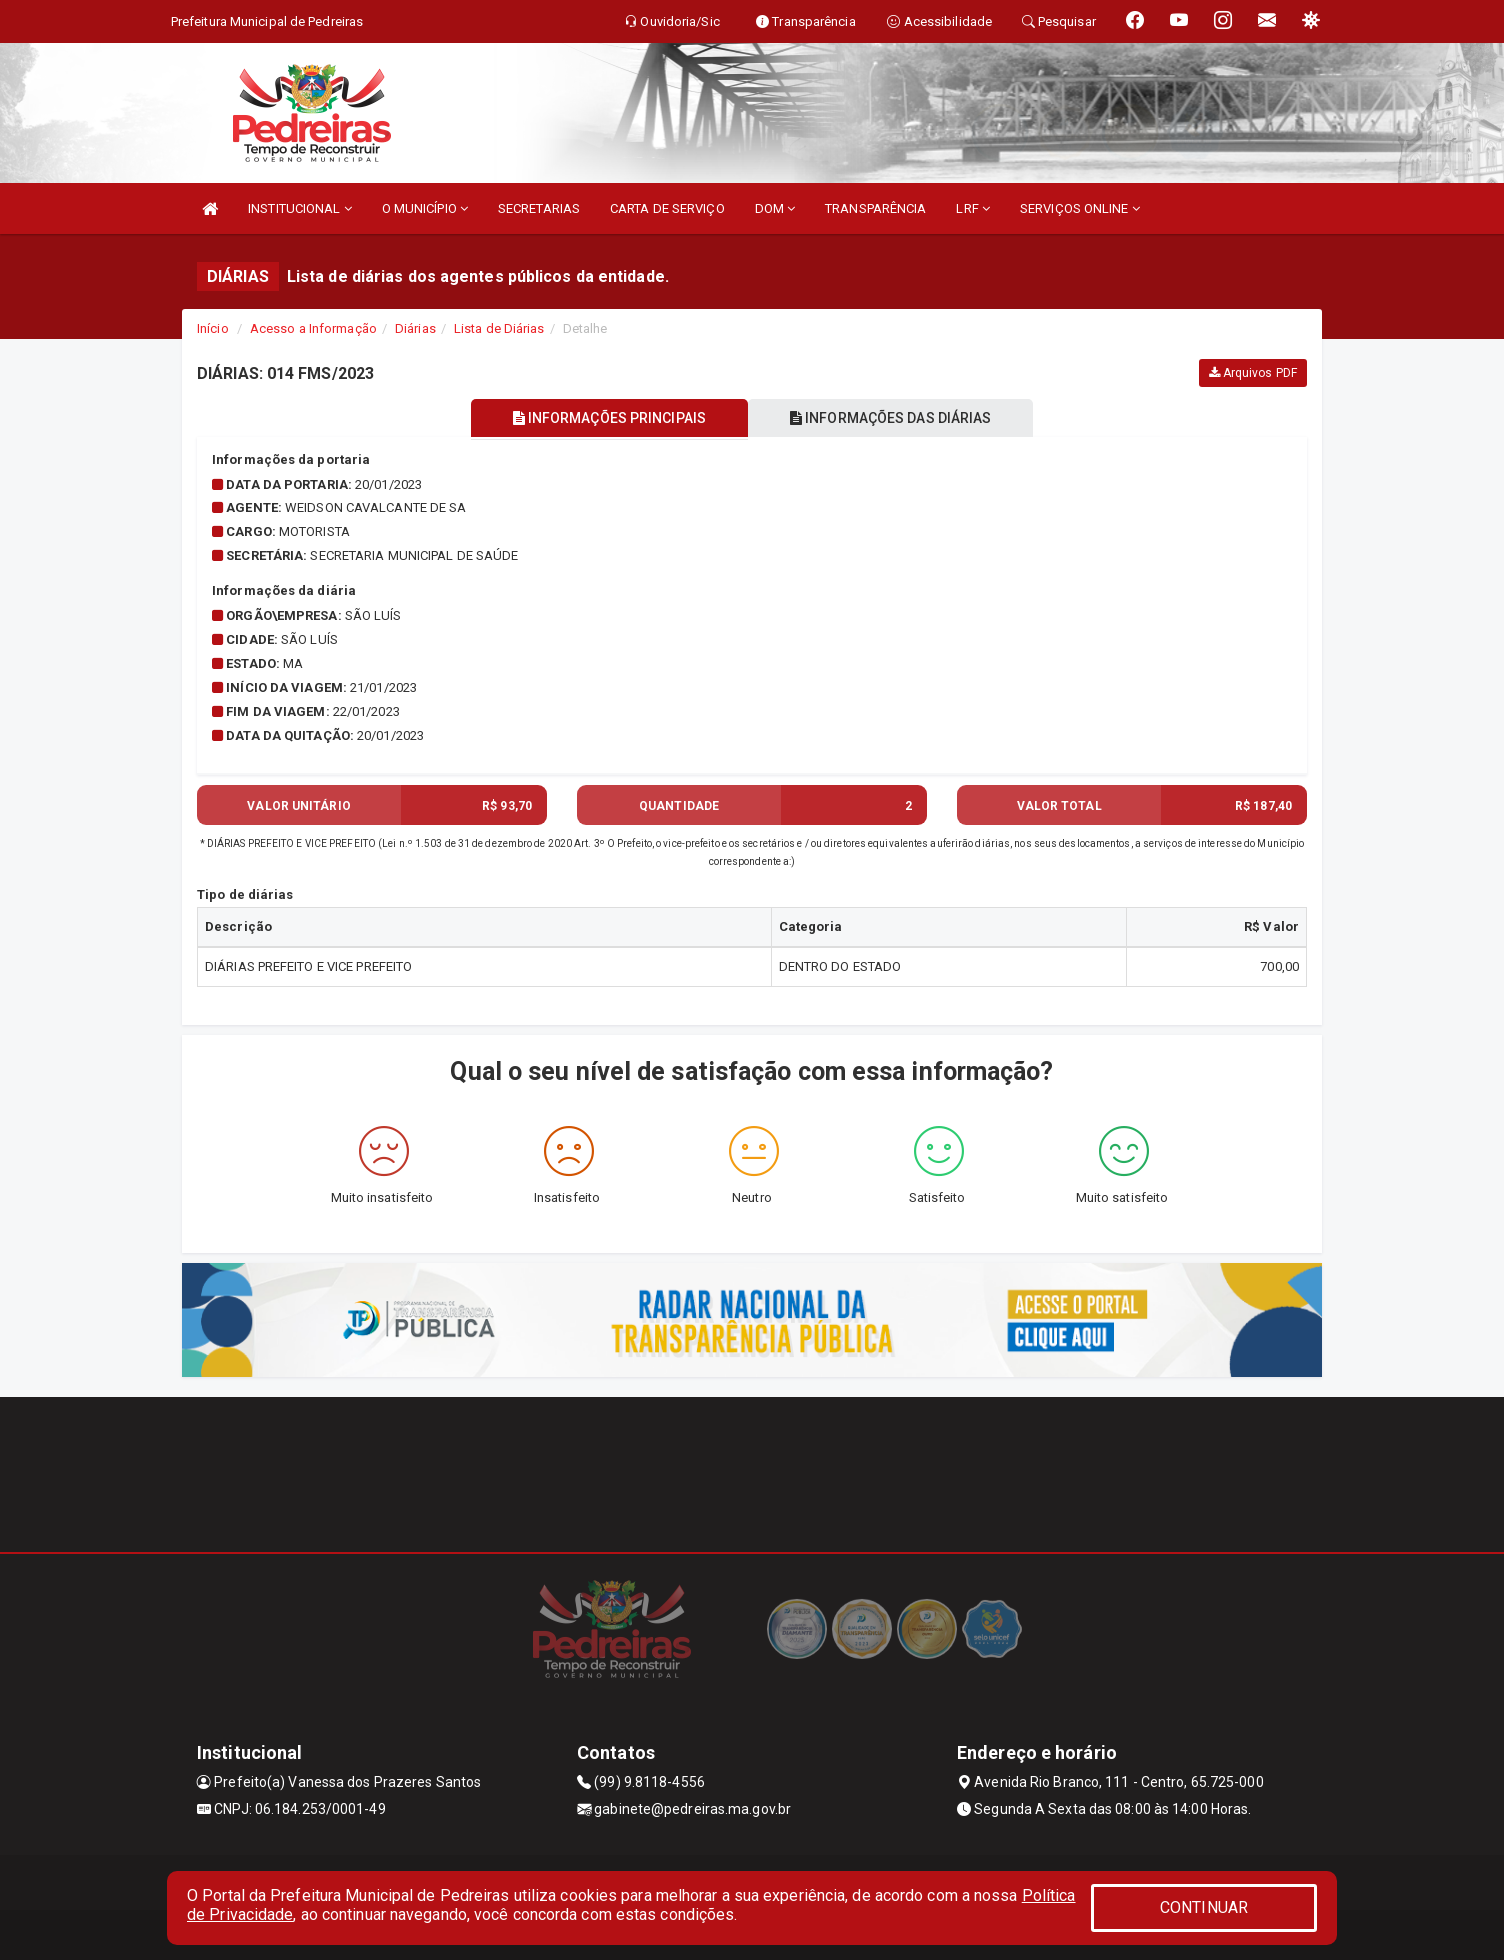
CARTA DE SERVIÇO (667, 208)
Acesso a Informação (313, 328)
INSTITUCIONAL (300, 208)
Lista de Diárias (499, 328)
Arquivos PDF (1253, 373)
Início (213, 328)
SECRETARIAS (539, 208)
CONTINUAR (1204, 1907)
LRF (973, 208)
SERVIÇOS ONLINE (1080, 208)
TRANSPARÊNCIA (875, 208)
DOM (775, 208)
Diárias (415, 328)
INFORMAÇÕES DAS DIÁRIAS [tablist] (891, 418)
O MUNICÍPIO (425, 208)
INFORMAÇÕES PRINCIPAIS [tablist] (609, 418)
